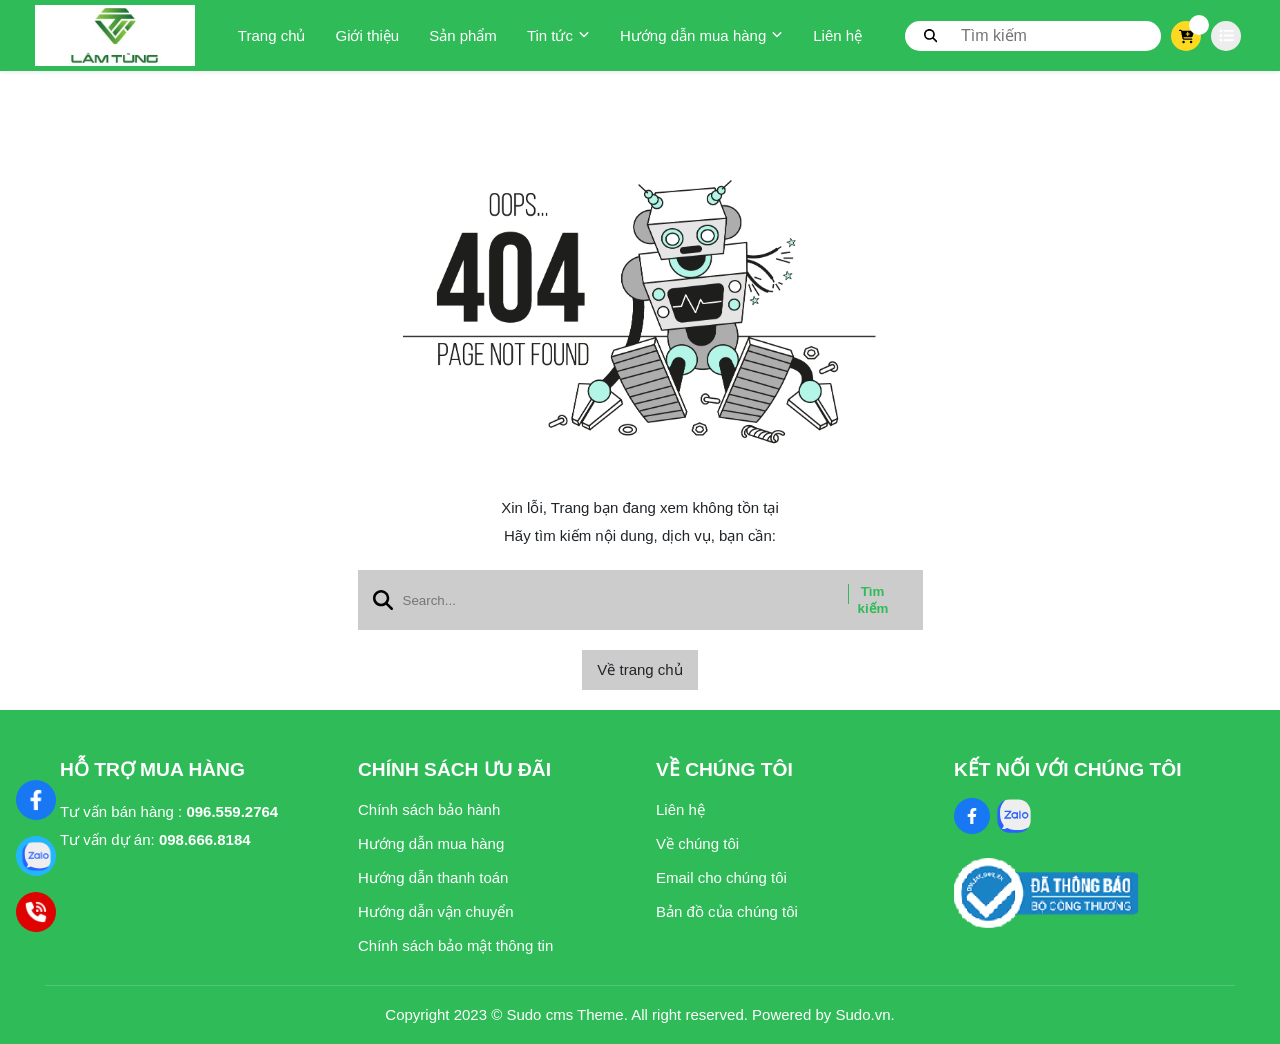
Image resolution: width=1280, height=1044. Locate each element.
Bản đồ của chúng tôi (727, 911)
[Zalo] (36, 856)
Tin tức (558, 36)
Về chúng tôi (697, 843)
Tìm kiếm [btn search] (873, 600)
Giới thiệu (367, 35)
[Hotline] (36, 912)
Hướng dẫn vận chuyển (436, 911)
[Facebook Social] (972, 816)
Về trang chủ (639, 669)
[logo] (115, 35)
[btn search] (931, 35)
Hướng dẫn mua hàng (701, 36)
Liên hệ (837, 35)
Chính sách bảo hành (429, 809)
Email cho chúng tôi (721, 877)
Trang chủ (272, 35)
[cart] (1186, 36)
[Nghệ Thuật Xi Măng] (36, 800)
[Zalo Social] (1014, 816)
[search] (1033, 36)
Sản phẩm (463, 35)
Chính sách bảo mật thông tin (455, 945)
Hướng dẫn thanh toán (433, 877)
